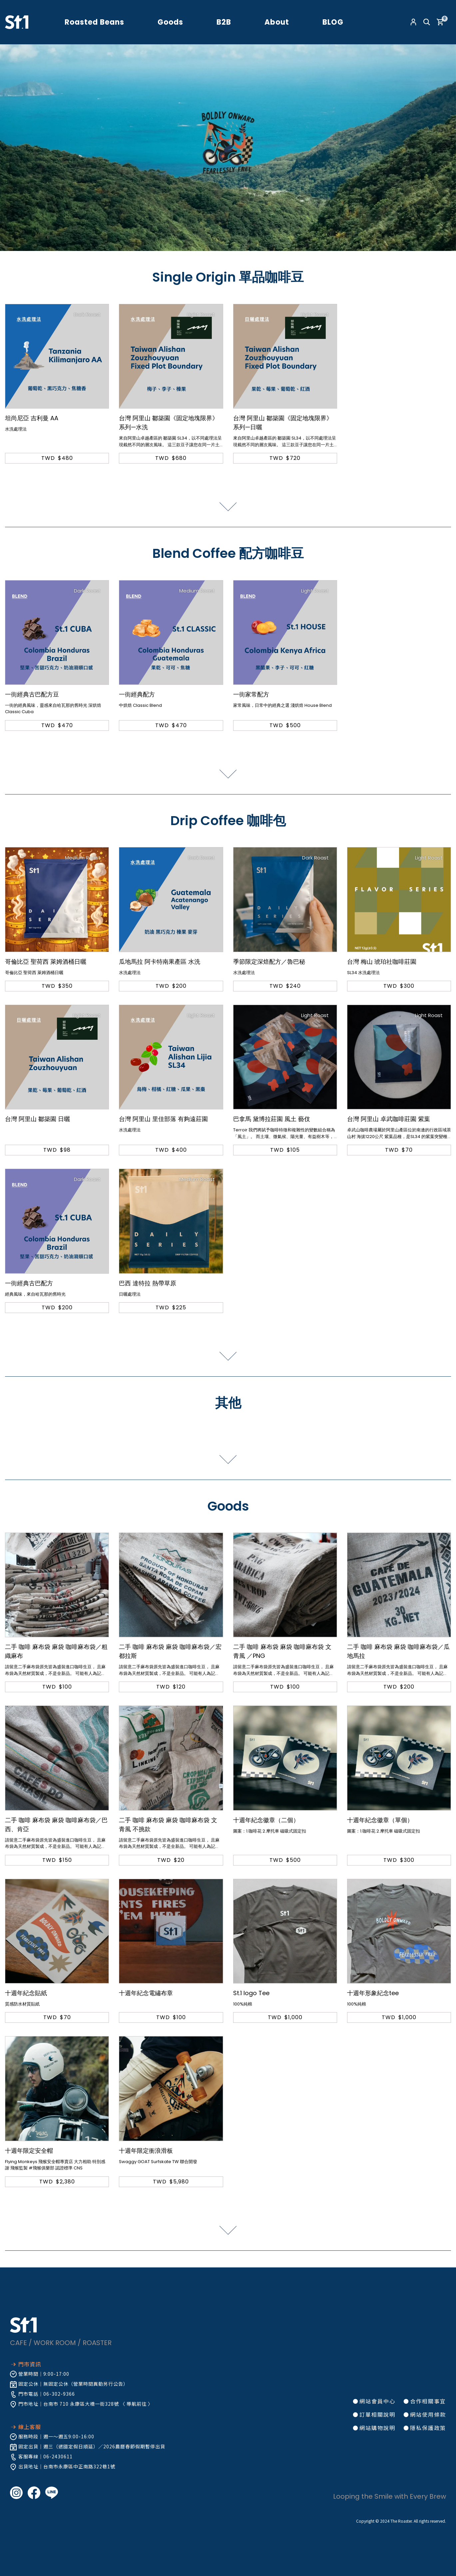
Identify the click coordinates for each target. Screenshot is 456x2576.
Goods (170, 22)
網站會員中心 (377, 2401)
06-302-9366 (59, 2393)
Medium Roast (197, 590)
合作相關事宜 (428, 2401)
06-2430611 (58, 2456)
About (276, 22)
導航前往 (137, 2403)
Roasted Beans (94, 22)
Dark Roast (87, 314)
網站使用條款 (428, 2414)
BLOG (332, 22)
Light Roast (201, 314)
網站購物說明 (377, 2428)
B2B (224, 22)
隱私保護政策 (428, 2428)
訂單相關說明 (377, 2414)
